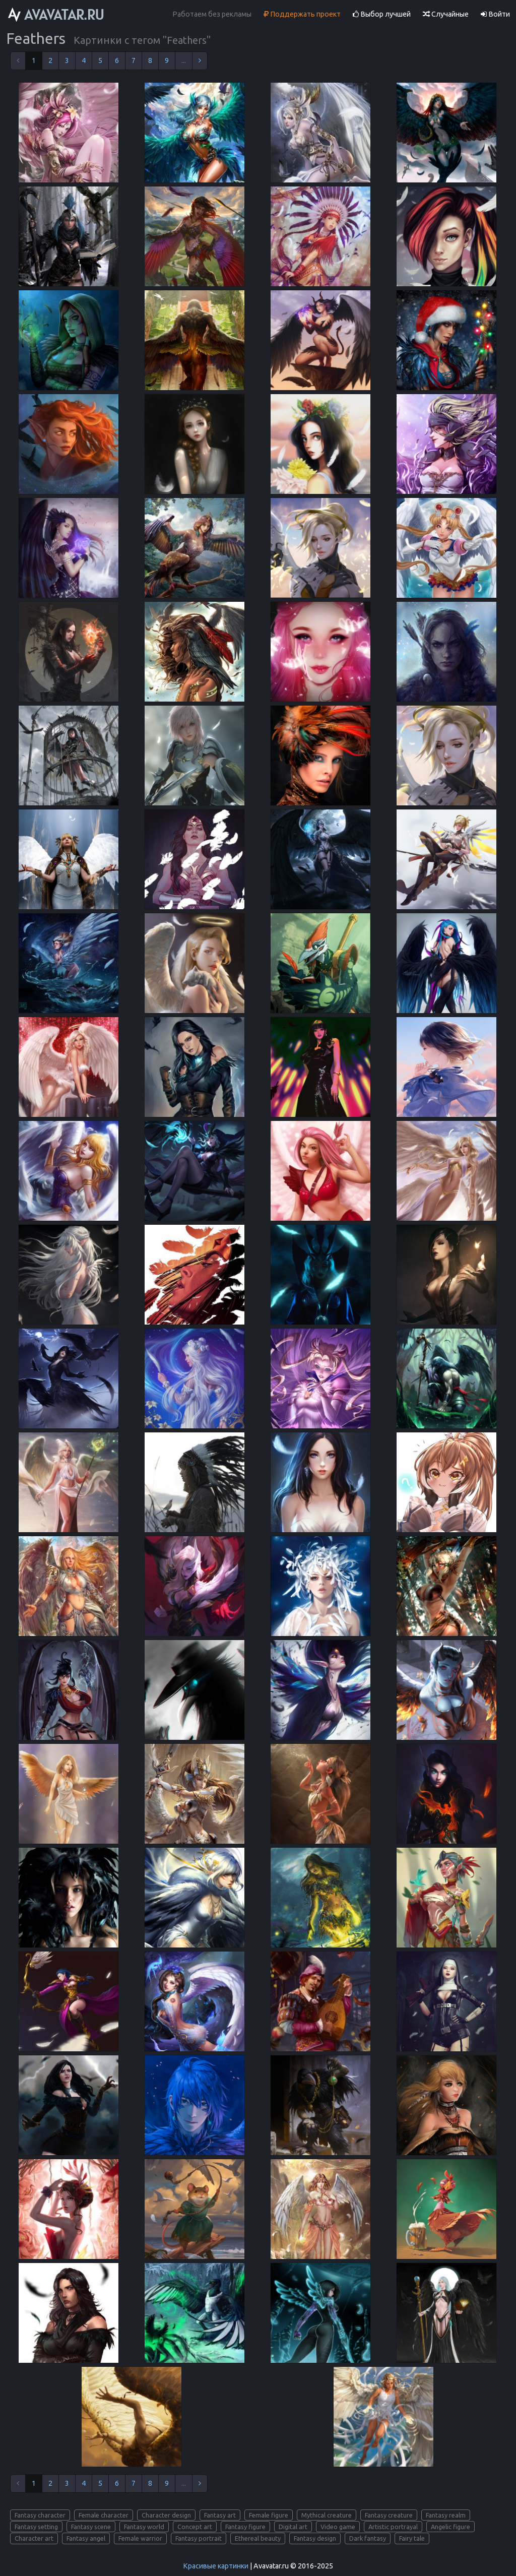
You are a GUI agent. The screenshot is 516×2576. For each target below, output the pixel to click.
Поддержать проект (302, 14)
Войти (495, 14)
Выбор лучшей (382, 14)
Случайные (446, 14)
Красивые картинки (215, 2566)
